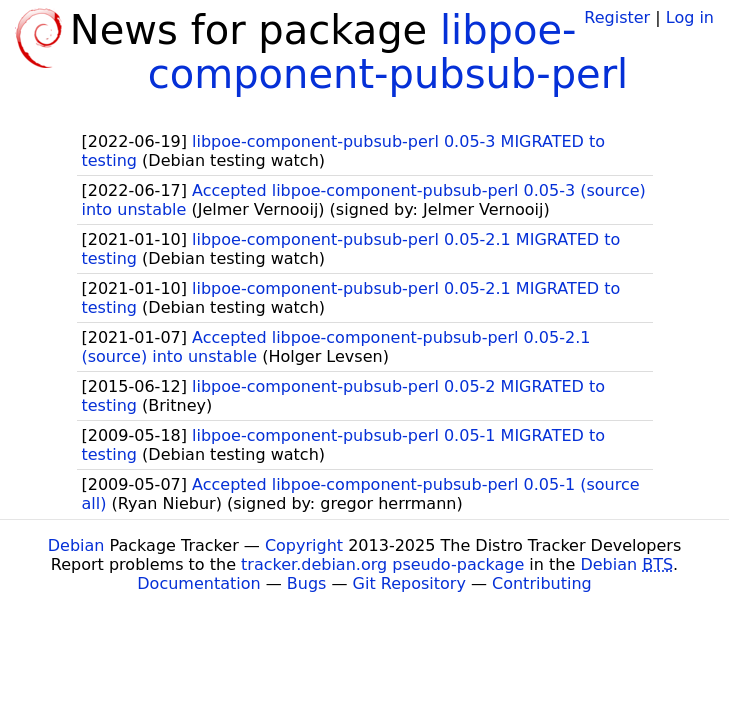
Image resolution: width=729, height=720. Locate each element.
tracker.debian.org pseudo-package (382, 564)
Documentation (198, 583)
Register (617, 17)
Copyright (304, 545)
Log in (690, 17)
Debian (76, 545)
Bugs (307, 583)
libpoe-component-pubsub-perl (388, 52)
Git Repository (409, 583)
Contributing (542, 583)
